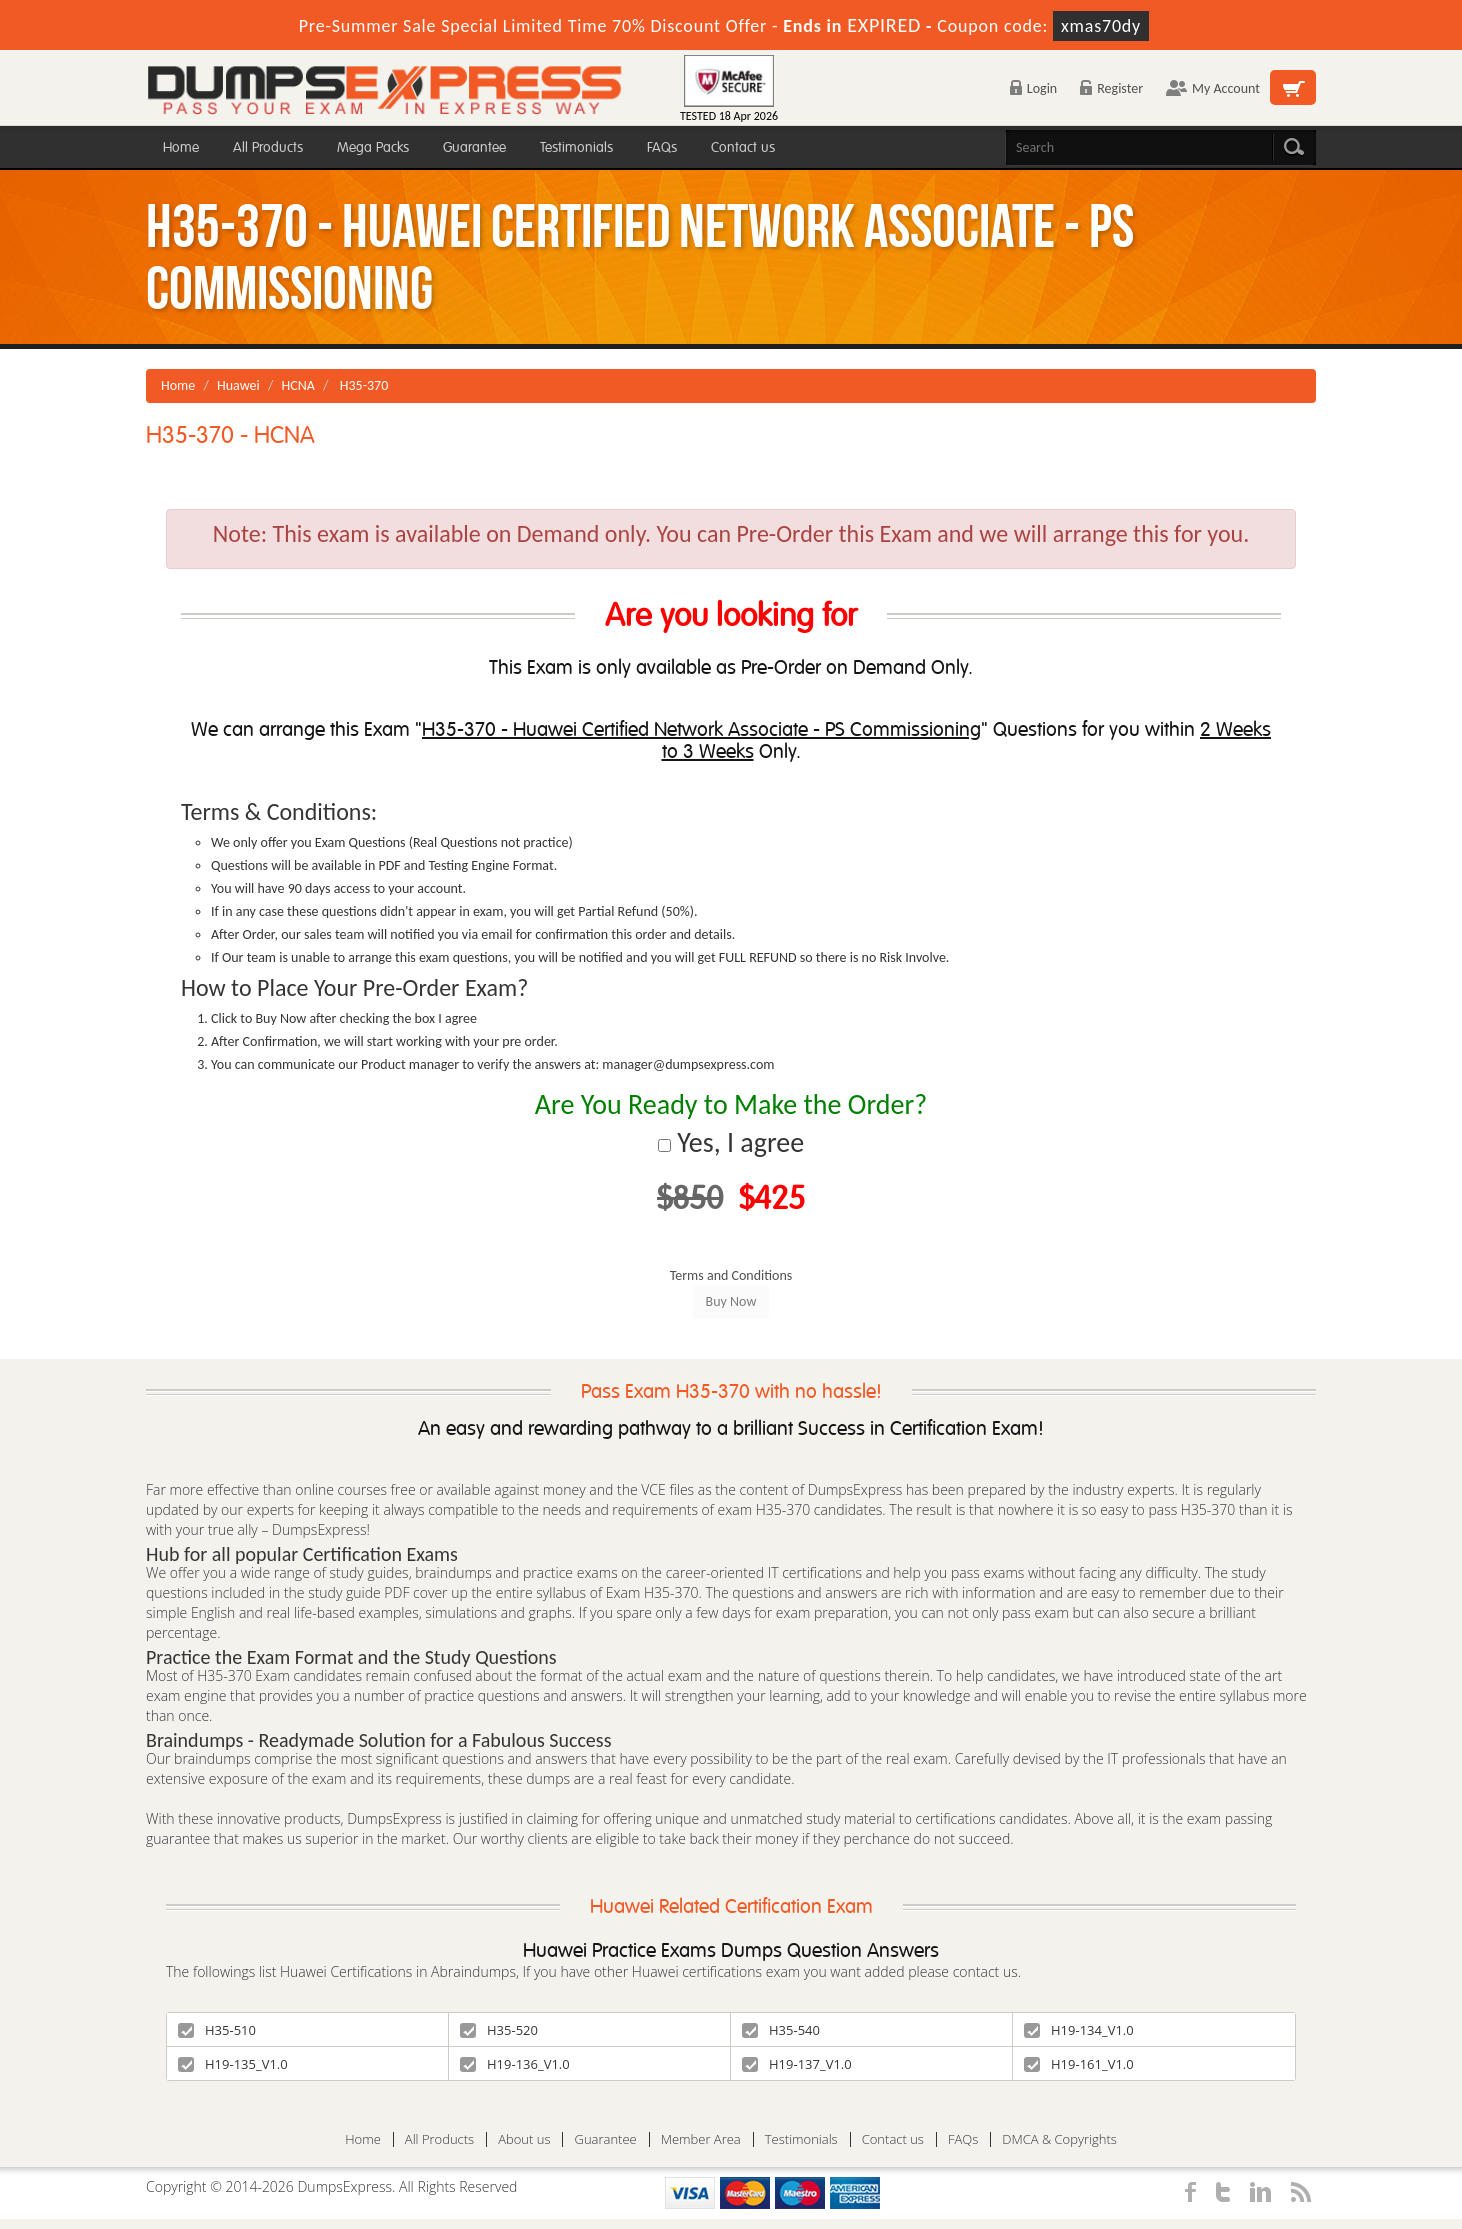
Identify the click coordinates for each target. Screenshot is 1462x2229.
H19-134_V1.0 (1079, 2030)
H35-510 (217, 2030)
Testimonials (576, 147)
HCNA (298, 385)
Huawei (238, 385)
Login (1033, 88)
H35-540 (781, 2030)
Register (1111, 88)
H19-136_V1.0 (515, 2064)
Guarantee (474, 147)
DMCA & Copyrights (1059, 2139)
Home (181, 147)
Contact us (743, 147)
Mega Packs (373, 147)
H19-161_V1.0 (1079, 2064)
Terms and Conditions (731, 1275)
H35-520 (499, 2030)
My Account (1213, 88)
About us (524, 2139)
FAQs (662, 147)
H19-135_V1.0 (233, 2064)
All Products (268, 147)
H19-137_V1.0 (797, 2064)
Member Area (701, 2139)
